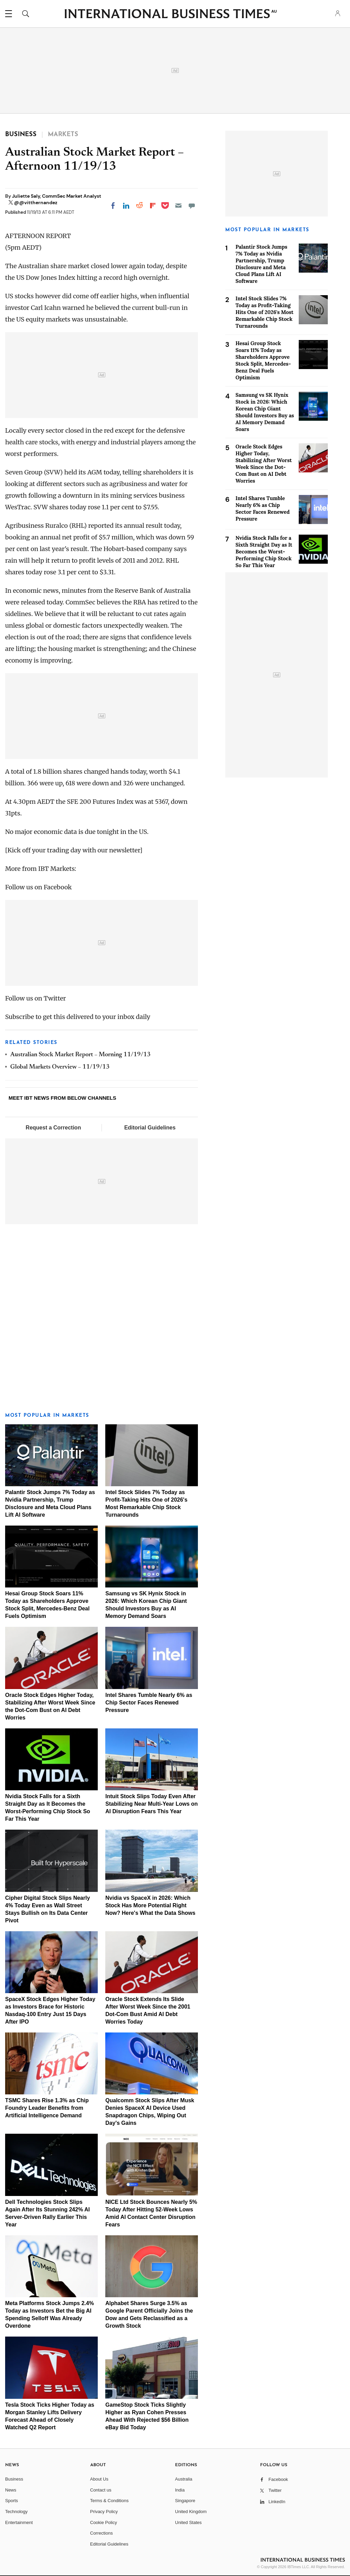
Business (14, 2479)
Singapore (185, 2500)
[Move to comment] (192, 205)
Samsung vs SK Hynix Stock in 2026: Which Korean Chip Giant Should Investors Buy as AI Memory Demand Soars (264, 412)
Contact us (100, 2490)
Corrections (101, 2533)
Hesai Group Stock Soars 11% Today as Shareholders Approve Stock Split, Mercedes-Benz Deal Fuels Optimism (263, 360)
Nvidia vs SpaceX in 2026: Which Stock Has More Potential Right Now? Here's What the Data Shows (150, 1905)
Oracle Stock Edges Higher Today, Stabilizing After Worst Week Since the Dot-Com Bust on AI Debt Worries (263, 463)
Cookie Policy (103, 2522)
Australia (183, 2479)
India (180, 2490)
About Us (99, 2479)
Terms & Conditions (109, 2500)
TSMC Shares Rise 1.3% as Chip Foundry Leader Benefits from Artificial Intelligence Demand (47, 2107)
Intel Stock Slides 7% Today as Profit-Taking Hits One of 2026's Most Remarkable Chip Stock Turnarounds (264, 312)
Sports (11, 2500)
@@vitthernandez (35, 202)
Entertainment (19, 2522)
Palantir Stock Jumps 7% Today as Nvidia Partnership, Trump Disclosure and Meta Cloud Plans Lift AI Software (261, 264)
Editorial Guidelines (149, 1127)
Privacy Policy (104, 2511)
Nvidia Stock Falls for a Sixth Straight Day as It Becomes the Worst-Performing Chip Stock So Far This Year (263, 551)
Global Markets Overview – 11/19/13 (60, 1067)
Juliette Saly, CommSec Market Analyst (56, 196)
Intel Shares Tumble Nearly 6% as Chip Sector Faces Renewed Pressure (148, 1702)
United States (188, 2522)
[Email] (178, 205)
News (10, 2490)
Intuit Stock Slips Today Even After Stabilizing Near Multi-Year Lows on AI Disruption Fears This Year (151, 1803)
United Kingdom (191, 2511)
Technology (16, 2511)
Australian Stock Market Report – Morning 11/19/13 (80, 1055)
